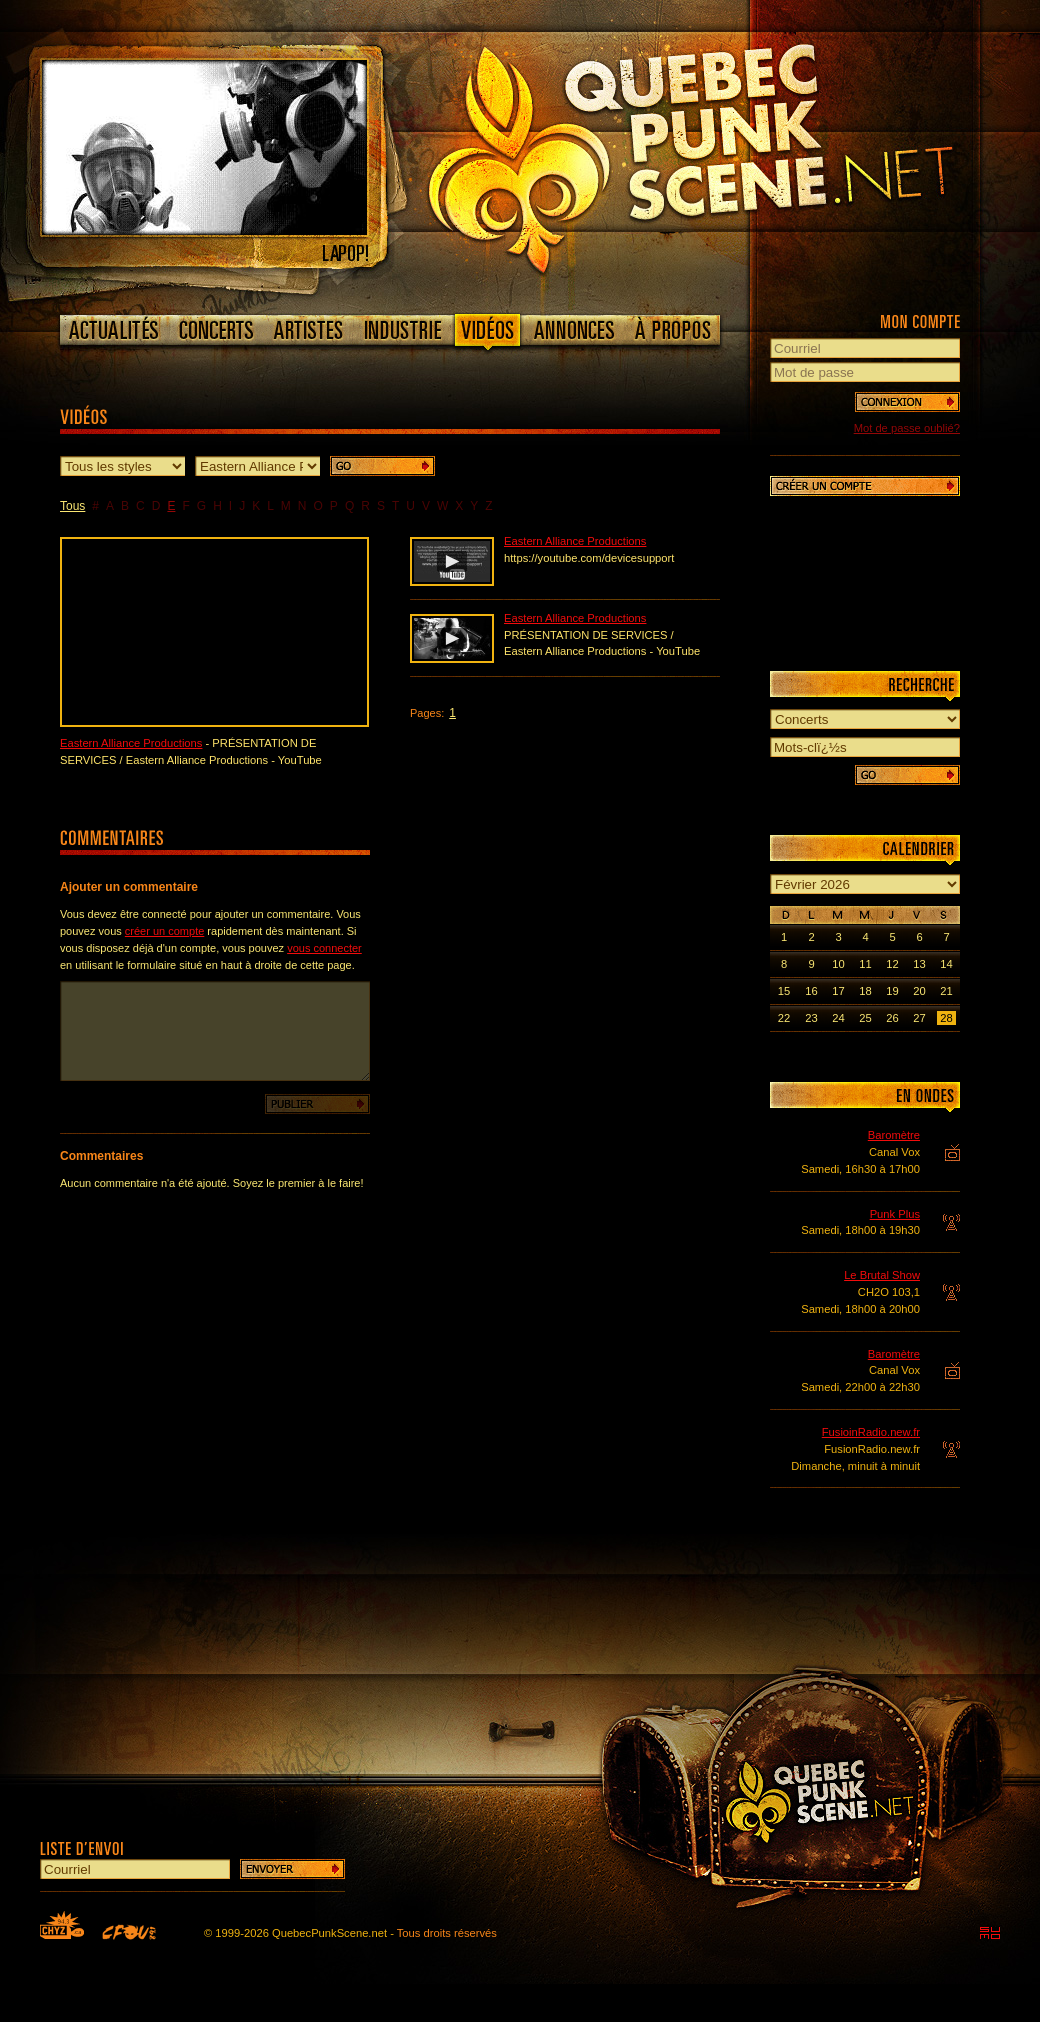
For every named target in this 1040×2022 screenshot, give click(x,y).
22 (784, 1018)
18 (865, 991)
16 (811, 991)
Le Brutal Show (882, 1275)
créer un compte (164, 931)
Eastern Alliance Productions (131, 743)
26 (892, 1018)
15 (784, 991)
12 (892, 964)
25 (865, 1018)
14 (946, 964)
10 (838, 964)
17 (838, 991)
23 (811, 1018)
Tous (72, 506)
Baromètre (894, 1135)
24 (838, 1018)
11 (865, 964)
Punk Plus (895, 1214)
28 (946, 1018)
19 (892, 991)
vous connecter (324, 948)
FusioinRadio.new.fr (871, 1432)
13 (919, 964)
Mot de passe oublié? (907, 428)
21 (946, 991)
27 (919, 1018)
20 (919, 991)
